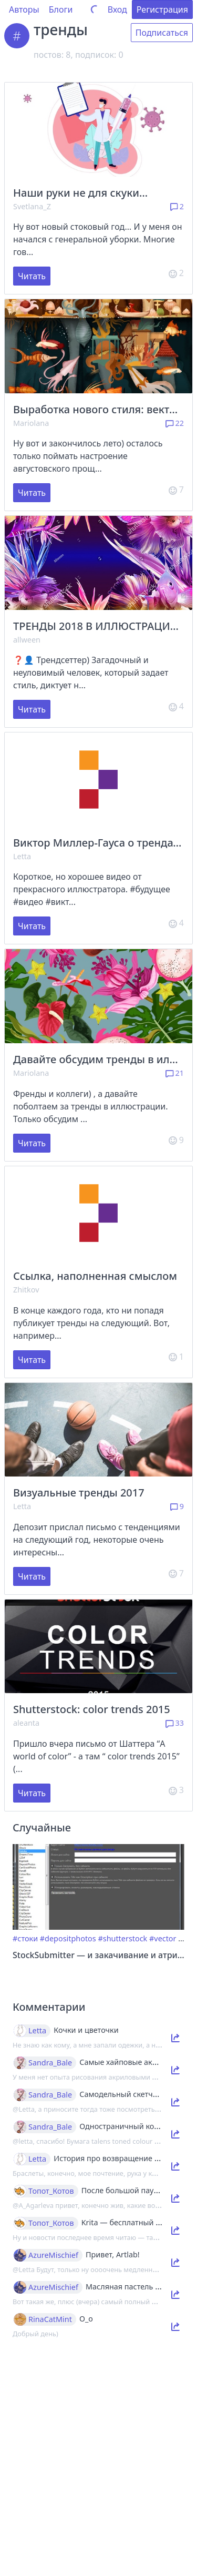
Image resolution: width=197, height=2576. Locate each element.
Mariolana (31, 423)
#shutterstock (122, 1938)
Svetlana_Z (32, 206)
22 (174, 423)
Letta (22, 856)
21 (174, 1073)
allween (26, 640)
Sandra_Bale (50, 2063)
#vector (162, 1938)
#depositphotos (68, 1938)
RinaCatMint (50, 2319)
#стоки (25, 1938)
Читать (32, 276)
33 (174, 1723)
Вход (117, 9)
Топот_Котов (51, 2191)
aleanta (26, 1723)
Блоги (61, 9)
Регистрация (162, 9)
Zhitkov (26, 1290)
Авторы (24, 9)
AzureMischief (53, 2255)
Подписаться (162, 32)
